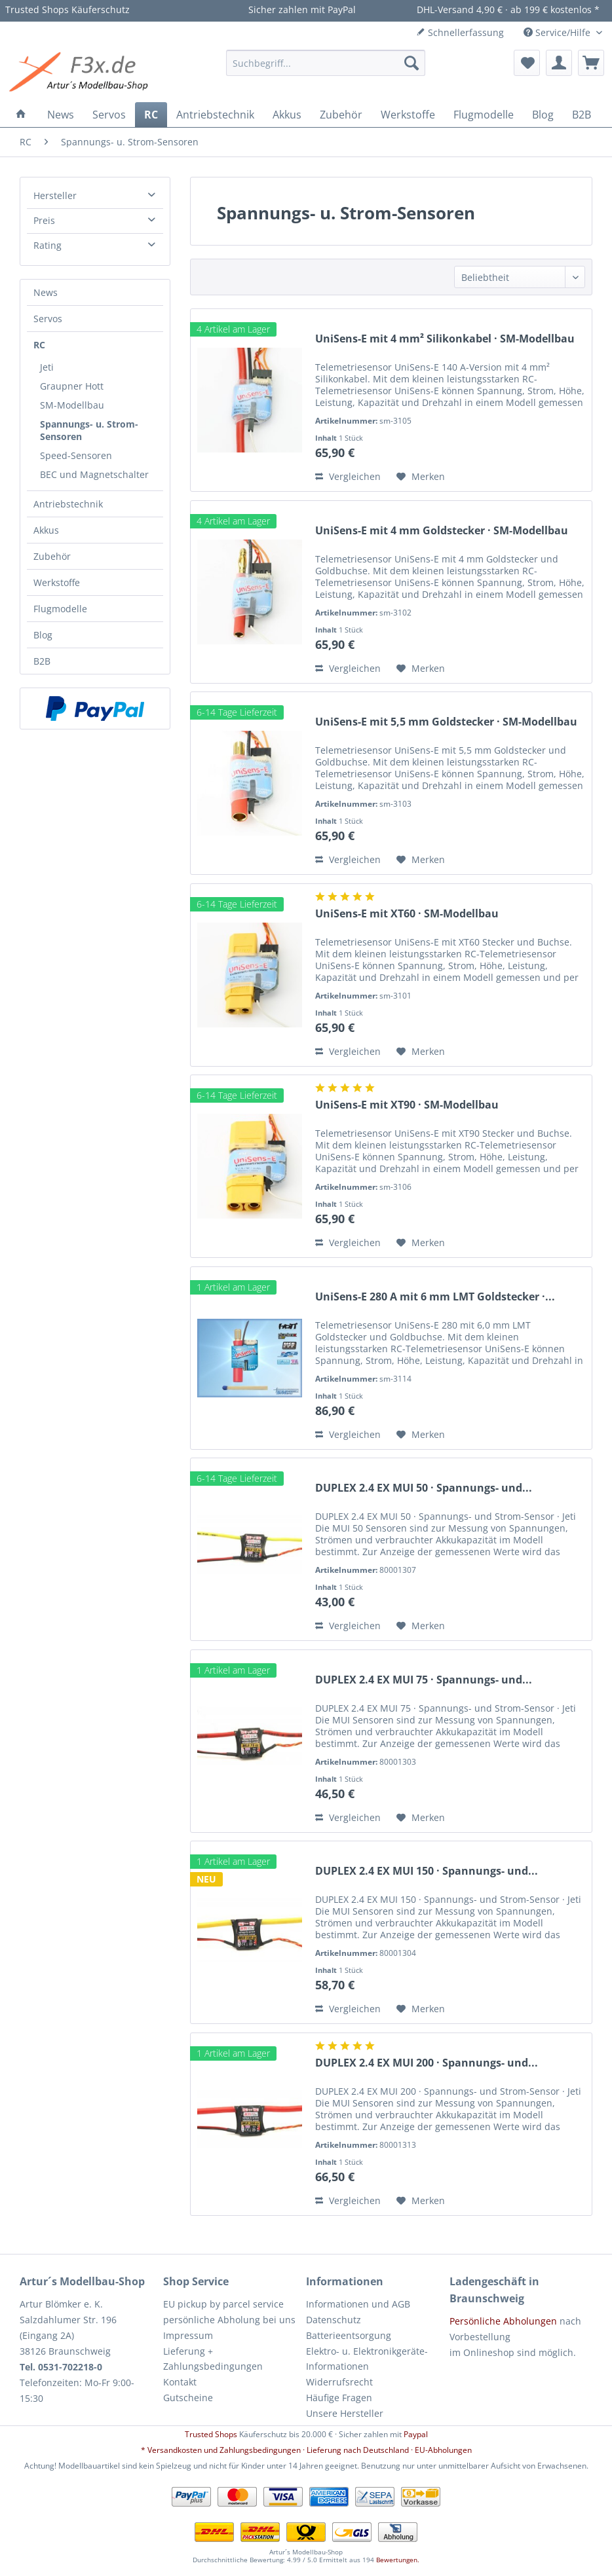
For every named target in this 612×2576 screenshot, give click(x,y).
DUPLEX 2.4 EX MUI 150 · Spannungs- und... (426, 1871)
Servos (47, 318)
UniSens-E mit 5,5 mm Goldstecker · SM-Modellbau (446, 722)
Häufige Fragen (339, 2397)
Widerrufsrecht (339, 2382)
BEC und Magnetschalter (94, 474)
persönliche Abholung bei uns (229, 2319)
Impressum (188, 2335)
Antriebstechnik (68, 504)
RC (39, 345)
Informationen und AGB (358, 2304)
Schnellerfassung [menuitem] (460, 32)
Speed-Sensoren (76, 455)
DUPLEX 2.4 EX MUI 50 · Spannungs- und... (423, 1488)
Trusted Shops (211, 2434)
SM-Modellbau (72, 405)
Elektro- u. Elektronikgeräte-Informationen (367, 2359)
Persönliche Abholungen (503, 2321)
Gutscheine (188, 2397)
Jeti (47, 367)
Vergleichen (348, 476)
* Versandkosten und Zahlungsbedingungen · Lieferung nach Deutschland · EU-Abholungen (306, 2450)
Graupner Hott (72, 386)
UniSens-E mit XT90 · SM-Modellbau (407, 1105)
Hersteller (55, 195)
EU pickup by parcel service (223, 2304)
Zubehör (52, 556)
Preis (44, 220)
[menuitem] (325, 63)
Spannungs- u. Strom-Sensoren (89, 430)
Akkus (46, 530)
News (45, 292)
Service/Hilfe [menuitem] (558, 32)
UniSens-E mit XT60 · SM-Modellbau (407, 914)
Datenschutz (333, 2319)
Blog (42, 635)
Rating (47, 245)
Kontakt (180, 2382)
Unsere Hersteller (344, 2413)
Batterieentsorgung (348, 2335)
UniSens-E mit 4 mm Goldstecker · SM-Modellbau (441, 531)
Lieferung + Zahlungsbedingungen (213, 2359)
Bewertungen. (397, 2559)
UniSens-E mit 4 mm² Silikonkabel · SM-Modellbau (445, 339)
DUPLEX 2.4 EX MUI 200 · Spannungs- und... (426, 2063)
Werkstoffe (56, 582)
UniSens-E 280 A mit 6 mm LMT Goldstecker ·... (435, 1297)
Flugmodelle (60, 608)
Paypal (416, 2434)
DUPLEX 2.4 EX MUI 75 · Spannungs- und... (423, 1680)
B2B (41, 661)
